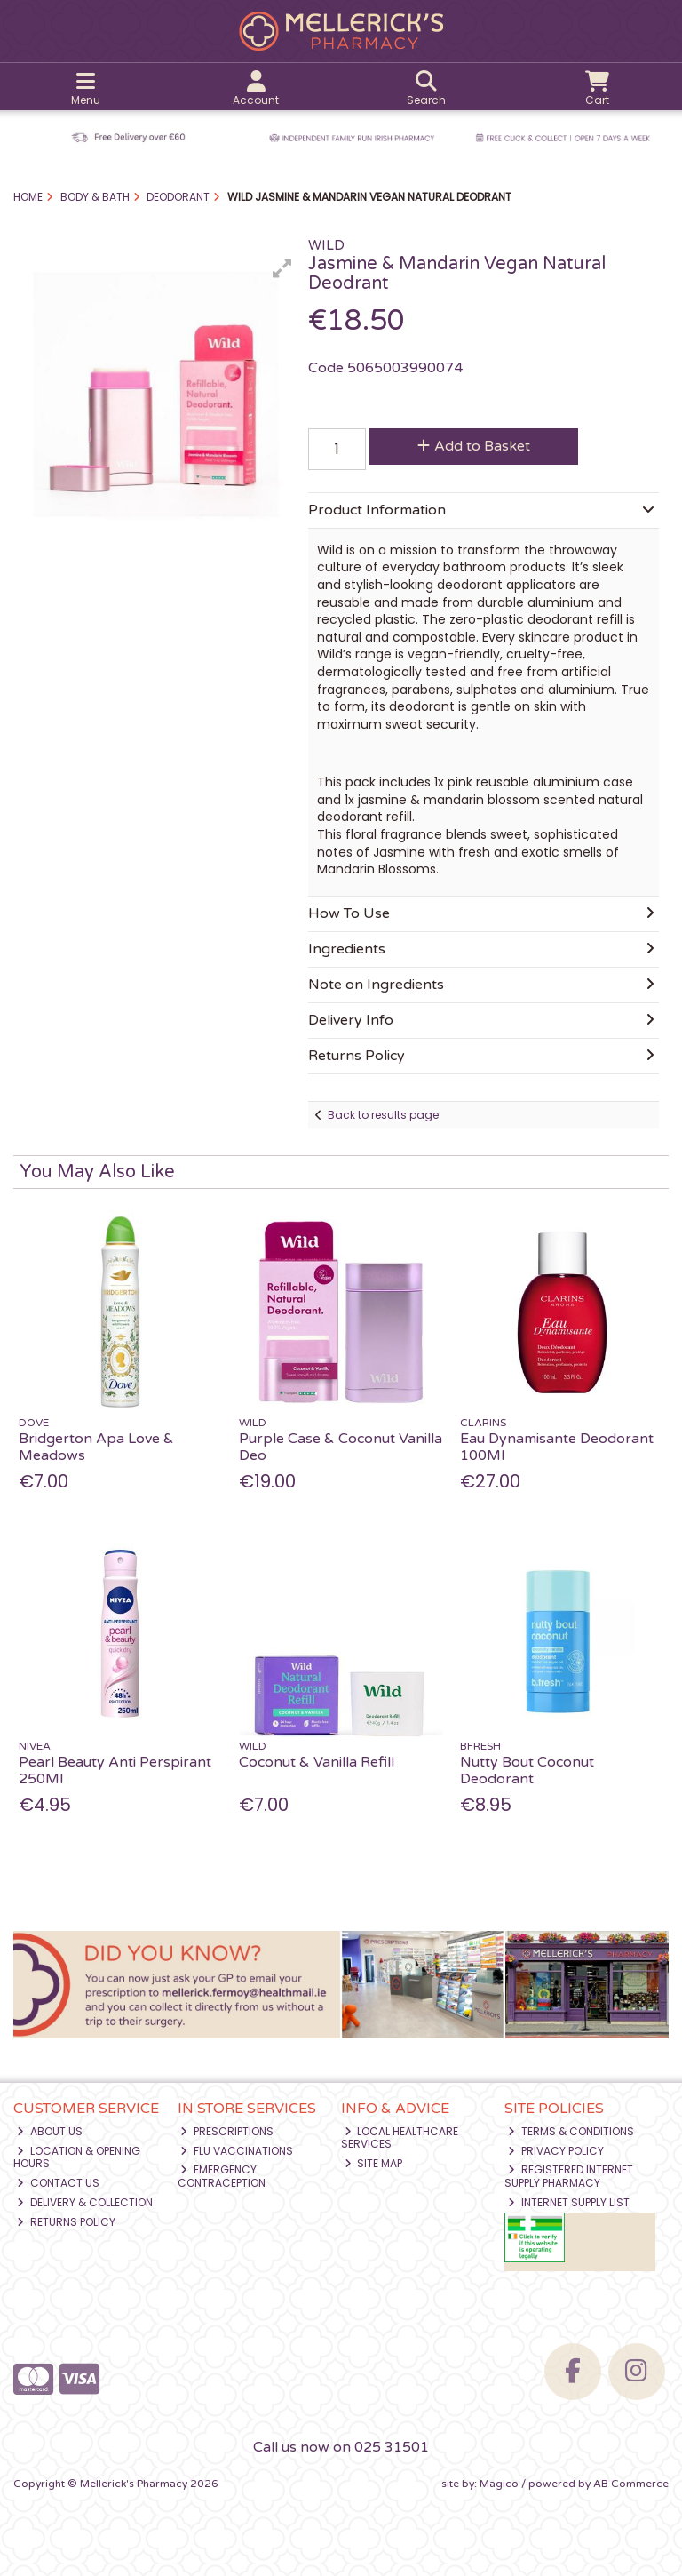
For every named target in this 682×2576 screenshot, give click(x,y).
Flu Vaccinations (236, 2150)
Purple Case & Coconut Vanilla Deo (340, 1447)
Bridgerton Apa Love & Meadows (96, 1447)
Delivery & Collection (85, 2202)
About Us (50, 2131)
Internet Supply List (569, 2202)
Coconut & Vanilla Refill (316, 1762)
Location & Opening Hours (76, 2157)
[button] (282, 268)
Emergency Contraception (222, 2175)
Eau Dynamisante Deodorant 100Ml (557, 1447)
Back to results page (383, 1114)
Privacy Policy (556, 2150)
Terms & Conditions (571, 2131)
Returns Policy (66, 2221)
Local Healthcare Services (400, 2137)
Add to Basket (473, 446)
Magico (499, 2483)
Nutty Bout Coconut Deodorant (527, 1770)
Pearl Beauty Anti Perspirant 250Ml (115, 1770)
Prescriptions (227, 2131)
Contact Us (58, 2182)
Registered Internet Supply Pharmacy (568, 2175)
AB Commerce (631, 2483)
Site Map (374, 2163)
